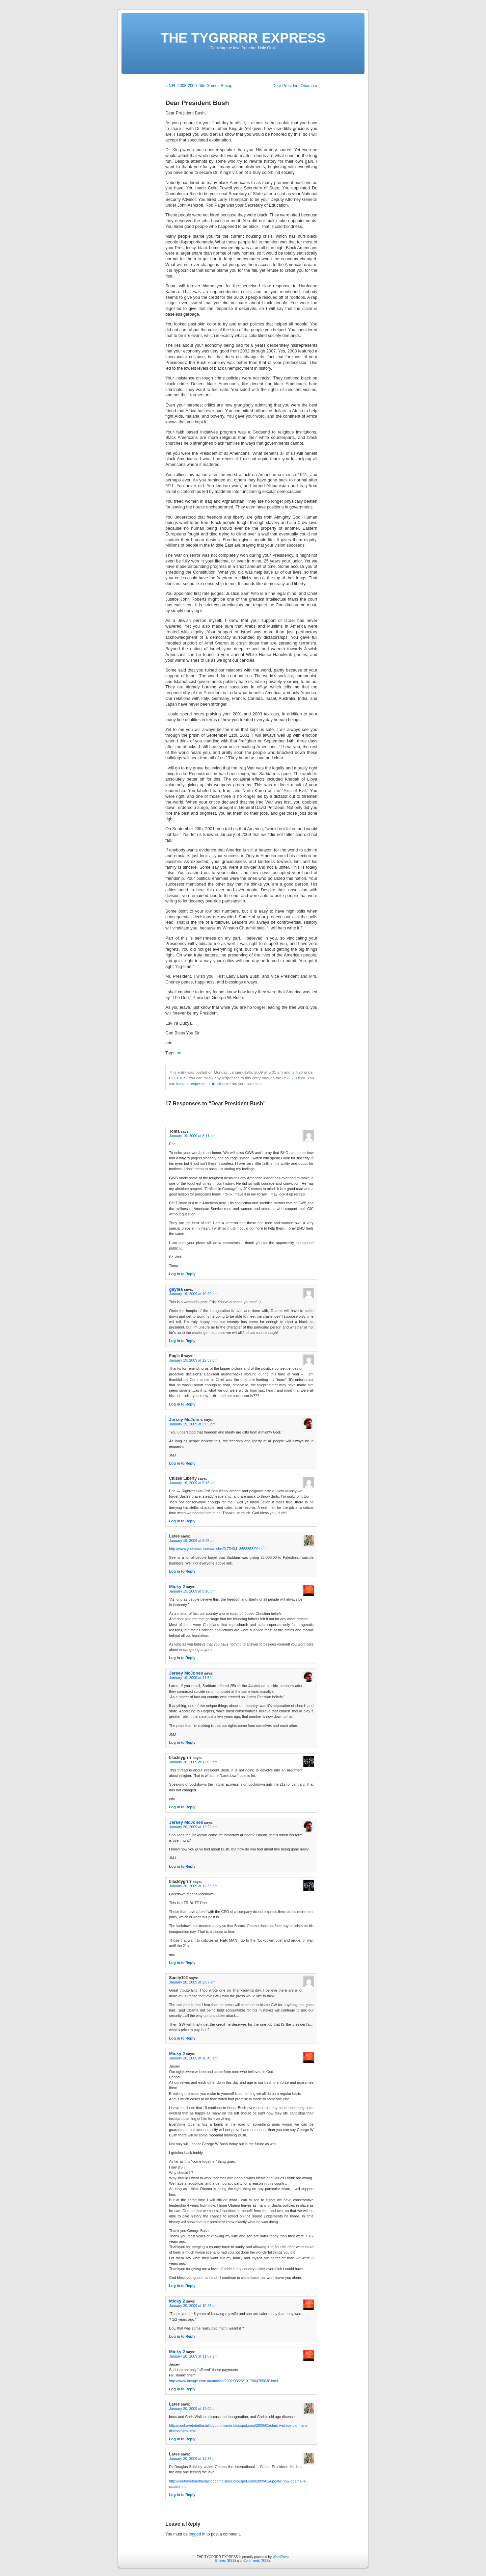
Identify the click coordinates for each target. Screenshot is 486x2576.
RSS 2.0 (289, 1078)
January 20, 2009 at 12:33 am (193, 1886)
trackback (220, 1084)
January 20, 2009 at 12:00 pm (193, 2409)
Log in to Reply (182, 1274)
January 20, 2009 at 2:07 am (192, 1982)
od (179, 1053)
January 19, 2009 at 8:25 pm (192, 1541)
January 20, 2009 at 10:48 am (193, 2306)
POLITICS (178, 1078)
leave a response (190, 1084)
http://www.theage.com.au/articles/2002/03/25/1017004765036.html (223, 2381)
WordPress (281, 2557)
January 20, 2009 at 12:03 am (193, 1762)
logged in (197, 2534)
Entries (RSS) (225, 2560)
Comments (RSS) (256, 2560)
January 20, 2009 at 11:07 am (193, 2356)
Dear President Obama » (294, 85)
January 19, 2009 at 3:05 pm (192, 1424)
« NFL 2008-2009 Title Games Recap (198, 85)
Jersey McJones (186, 1419)
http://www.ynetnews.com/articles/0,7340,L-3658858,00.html (217, 1549)
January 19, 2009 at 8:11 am (192, 1136)
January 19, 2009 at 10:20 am (193, 1294)
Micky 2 (177, 1586)
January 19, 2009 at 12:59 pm (193, 1360)
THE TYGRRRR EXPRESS (243, 37)
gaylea (176, 1289)
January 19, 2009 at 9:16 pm (192, 1591)
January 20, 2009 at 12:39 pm (193, 2458)
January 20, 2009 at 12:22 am (193, 1827)
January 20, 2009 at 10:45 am (193, 2058)
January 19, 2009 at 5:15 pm (192, 1483)
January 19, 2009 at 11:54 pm (193, 1678)
